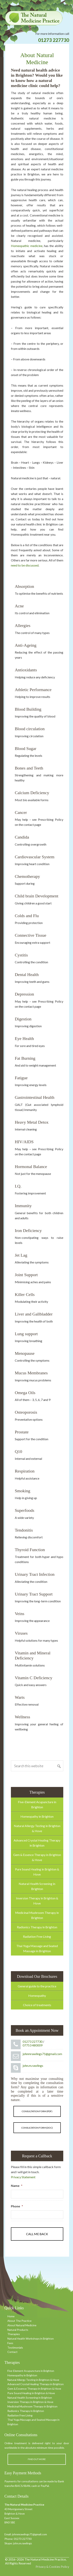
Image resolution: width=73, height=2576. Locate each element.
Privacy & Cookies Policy (52, 2566)
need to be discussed (25, 565)
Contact (12, 2351)
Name (16, 2185)
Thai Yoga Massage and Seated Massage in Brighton (37, 1948)
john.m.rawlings (33, 2065)
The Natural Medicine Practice (34, 18)
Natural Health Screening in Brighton (37, 1886)
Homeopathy (37, 1995)
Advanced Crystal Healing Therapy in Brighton (37, 1842)
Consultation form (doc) (37, 2127)
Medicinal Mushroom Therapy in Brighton (37, 1915)
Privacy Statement (23, 2177)
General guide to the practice (37, 1986)
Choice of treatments (37, 2005)
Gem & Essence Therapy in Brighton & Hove (37, 1857)
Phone (17, 2206)
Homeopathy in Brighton (37, 1816)
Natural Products (17, 2329)
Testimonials (15, 2347)
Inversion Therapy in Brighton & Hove (37, 1900)
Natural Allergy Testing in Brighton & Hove (37, 1828)
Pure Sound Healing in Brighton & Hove (37, 1871)
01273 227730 (53, 40)
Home (11, 2316)
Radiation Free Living (37, 1936)
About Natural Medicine (21, 2325)
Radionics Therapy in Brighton (37, 1927)
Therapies (13, 2334)
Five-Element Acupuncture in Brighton (37, 1804)
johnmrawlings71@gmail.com (42, 2054)
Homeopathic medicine (26, 246)
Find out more (37, 2459)
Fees (10, 2343)
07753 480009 (32, 2045)
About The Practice (19, 2320)
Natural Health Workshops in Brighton (30, 2338)
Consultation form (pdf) (37, 2111)
